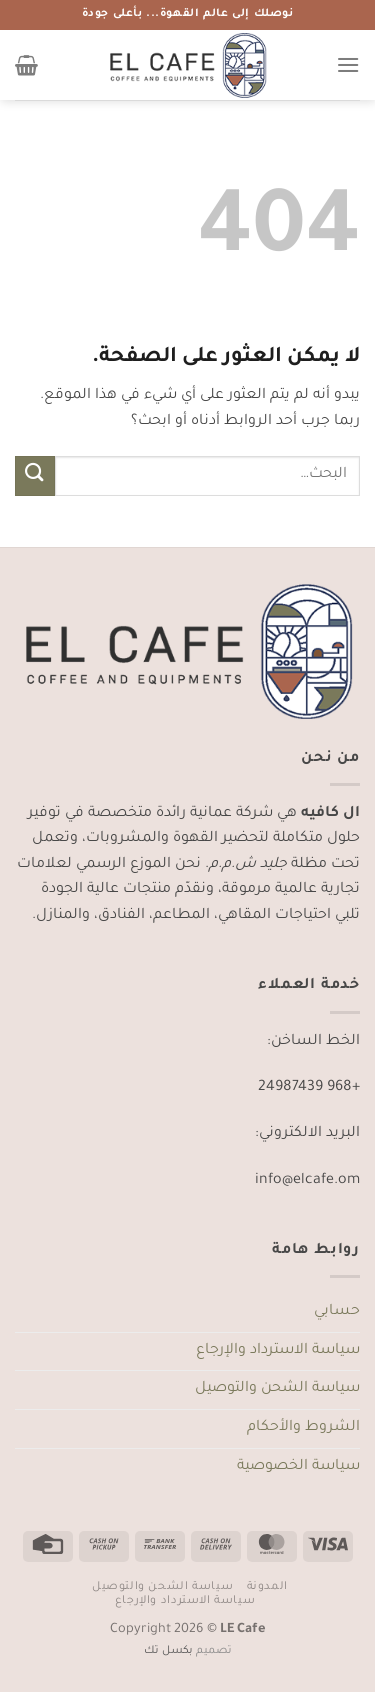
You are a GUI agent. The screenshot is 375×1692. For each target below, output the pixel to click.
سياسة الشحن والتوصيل (277, 1389)
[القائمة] (348, 64)
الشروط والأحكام (303, 1428)
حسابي (337, 1312)
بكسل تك (168, 1651)
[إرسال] (35, 475)
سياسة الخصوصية (298, 1467)
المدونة (267, 1587)
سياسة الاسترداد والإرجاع (278, 1351)
